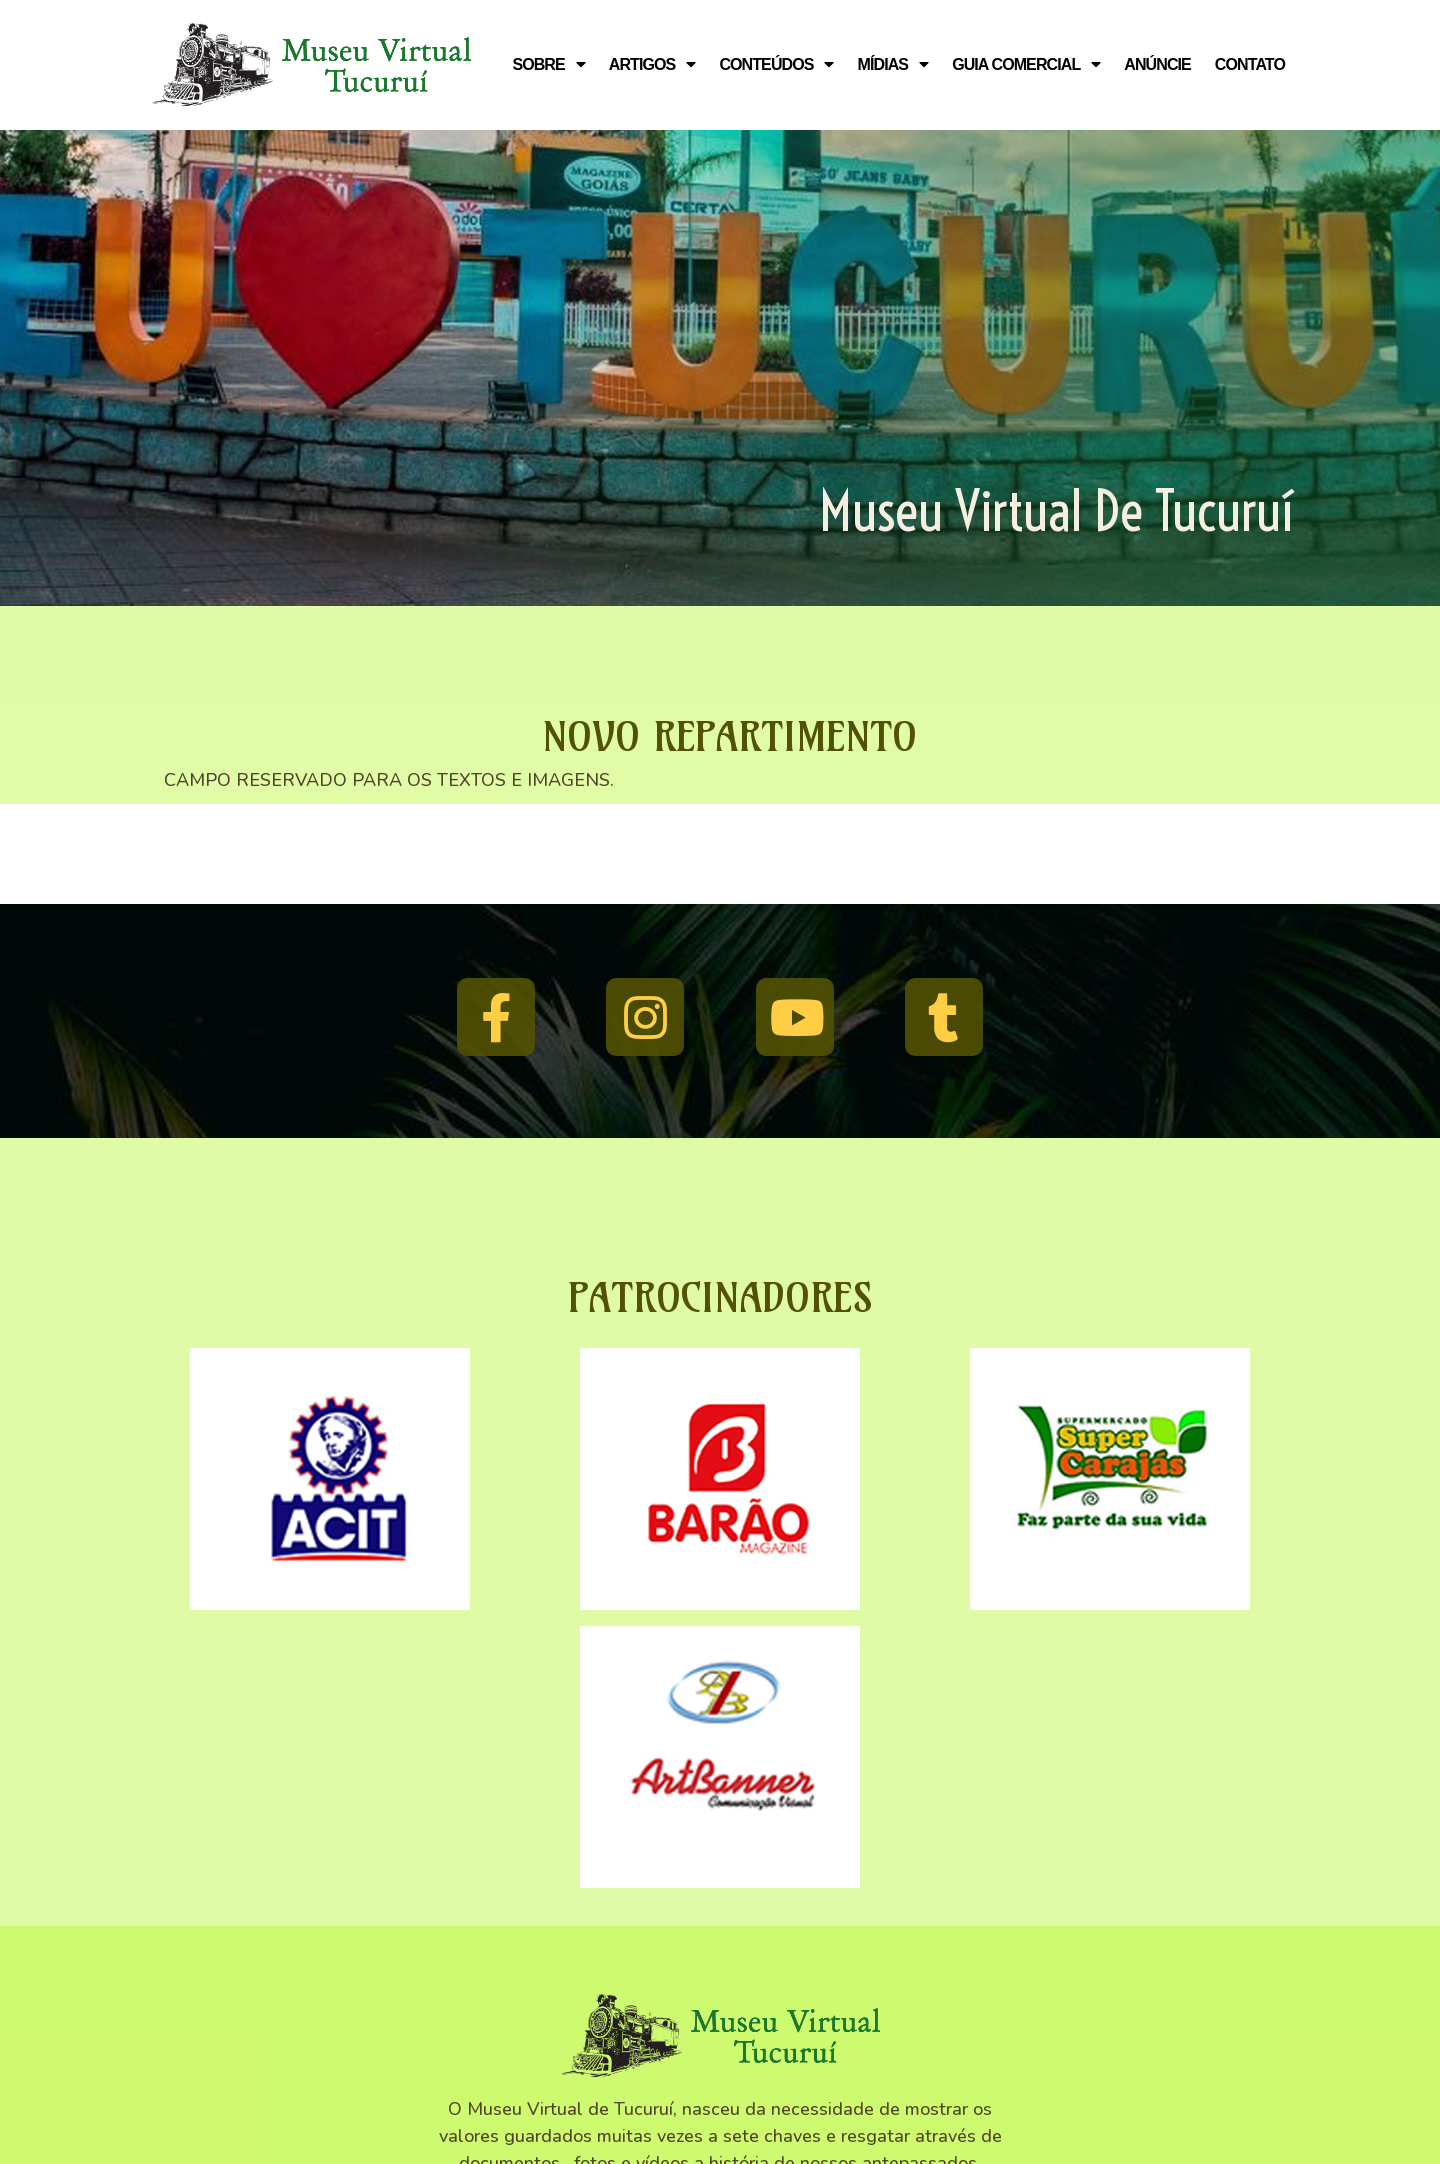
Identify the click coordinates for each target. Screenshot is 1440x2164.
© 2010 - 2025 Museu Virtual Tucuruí (720, 2056)
